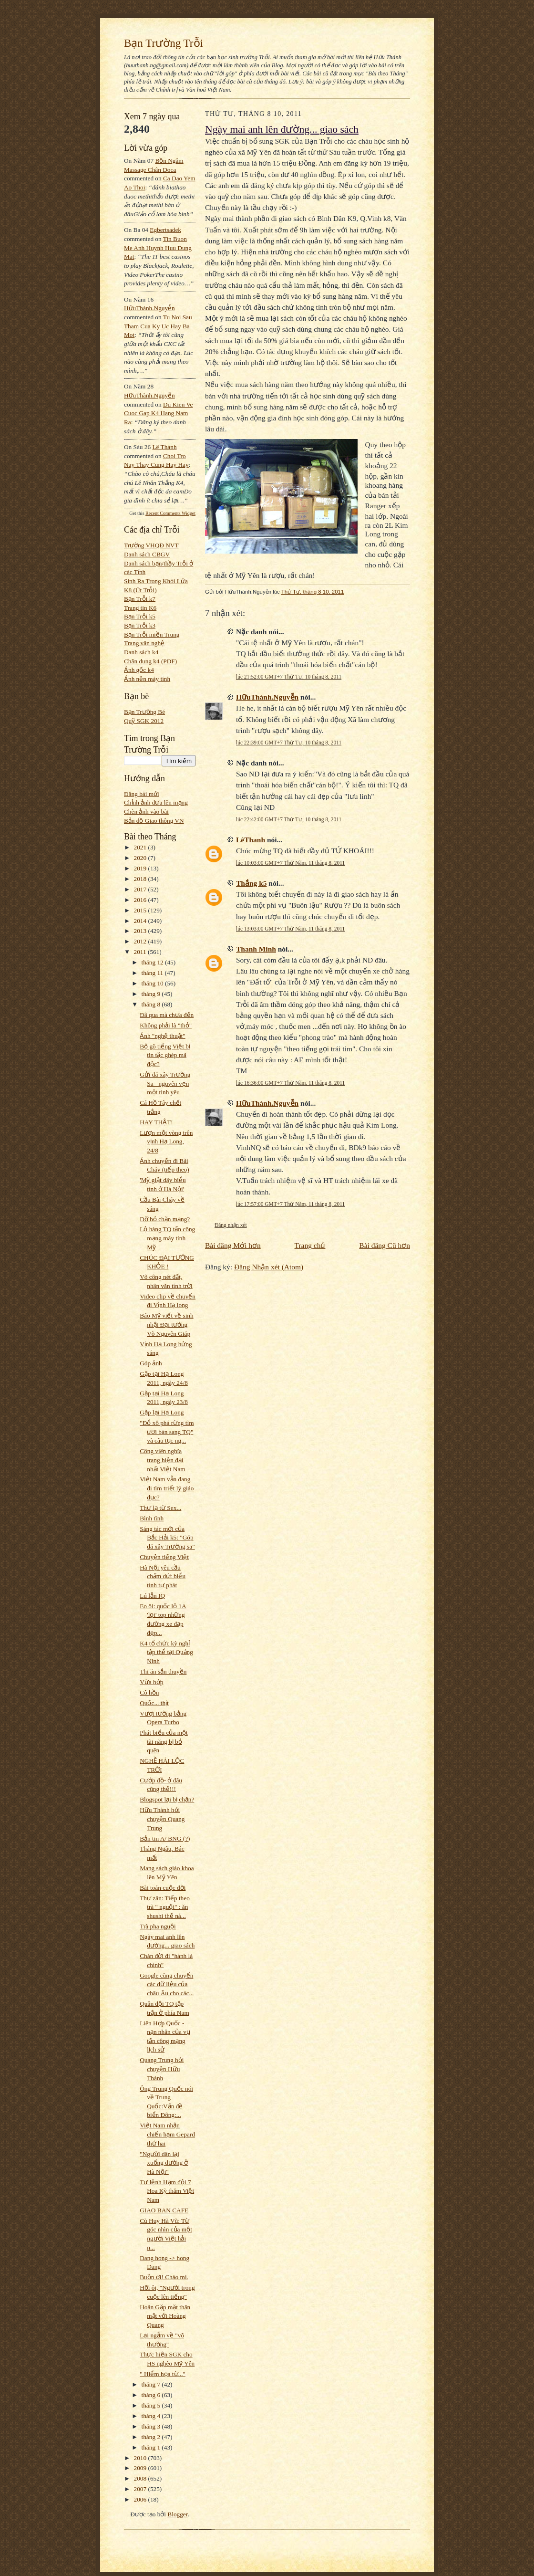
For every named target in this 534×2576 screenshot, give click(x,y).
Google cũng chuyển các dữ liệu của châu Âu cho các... (167, 1984)
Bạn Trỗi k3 (139, 625)
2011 (141, 951)
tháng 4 (152, 2415)
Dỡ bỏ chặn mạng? (165, 1219)
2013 (141, 930)
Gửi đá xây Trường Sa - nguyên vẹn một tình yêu (165, 1083)
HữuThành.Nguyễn (149, 308)
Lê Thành (164, 446)
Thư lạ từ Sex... (160, 1507)
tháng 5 (152, 2405)
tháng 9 (152, 993)
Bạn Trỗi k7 (139, 598)
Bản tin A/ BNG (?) (165, 1838)
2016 (141, 899)
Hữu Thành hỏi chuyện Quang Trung (162, 1818)
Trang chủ (310, 1245)
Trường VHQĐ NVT (151, 545)
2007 (141, 2488)
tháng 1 (152, 2447)
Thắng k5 (251, 883)
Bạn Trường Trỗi (163, 43)
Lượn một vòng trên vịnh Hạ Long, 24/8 (166, 1141)
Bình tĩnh (152, 1518)
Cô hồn (149, 1692)
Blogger (177, 2514)
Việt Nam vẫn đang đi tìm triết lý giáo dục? (167, 1488)
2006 (141, 2499)
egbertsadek (165, 229)
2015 (141, 910)
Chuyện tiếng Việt (164, 1556)
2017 (141, 889)
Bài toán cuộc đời (162, 1887)
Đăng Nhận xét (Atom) (268, 1267)
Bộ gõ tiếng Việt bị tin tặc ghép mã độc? (165, 1055)
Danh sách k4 (141, 652)
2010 (141, 2457)
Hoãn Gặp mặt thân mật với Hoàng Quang (165, 2316)
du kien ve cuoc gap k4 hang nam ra (158, 413)
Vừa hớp (151, 1682)
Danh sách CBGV (147, 554)
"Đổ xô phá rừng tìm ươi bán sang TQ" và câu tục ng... (167, 1431)
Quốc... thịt (154, 1703)
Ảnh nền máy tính (147, 678)
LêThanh (250, 840)
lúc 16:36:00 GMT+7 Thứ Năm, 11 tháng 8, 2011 (290, 1083)
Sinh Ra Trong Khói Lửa (156, 581)
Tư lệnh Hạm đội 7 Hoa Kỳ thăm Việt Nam (167, 2190)
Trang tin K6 (140, 607)
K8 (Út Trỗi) (140, 590)
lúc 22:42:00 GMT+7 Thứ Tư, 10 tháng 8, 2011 (288, 819)
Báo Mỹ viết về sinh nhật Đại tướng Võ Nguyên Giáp (166, 1324)
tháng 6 (152, 2394)
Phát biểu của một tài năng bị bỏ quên (163, 1741)
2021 (141, 847)
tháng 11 (153, 972)
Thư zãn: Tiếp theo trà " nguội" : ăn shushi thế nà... (165, 1907)
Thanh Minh (256, 949)
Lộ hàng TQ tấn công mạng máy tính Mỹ (167, 1237)
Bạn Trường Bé (144, 711)
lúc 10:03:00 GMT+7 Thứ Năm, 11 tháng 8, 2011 (290, 863)
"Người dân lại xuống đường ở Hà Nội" (164, 2162)
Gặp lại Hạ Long (162, 1412)
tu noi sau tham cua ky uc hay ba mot (158, 326)
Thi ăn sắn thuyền (163, 1671)
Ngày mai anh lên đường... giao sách (282, 129)
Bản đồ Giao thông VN (154, 820)
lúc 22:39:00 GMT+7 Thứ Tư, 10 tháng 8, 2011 (288, 742)
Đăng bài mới (141, 793)
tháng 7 (152, 2384)
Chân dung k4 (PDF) (150, 661)
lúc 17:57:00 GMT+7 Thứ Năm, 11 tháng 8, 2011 (290, 1204)
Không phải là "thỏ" (166, 1025)
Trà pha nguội (157, 1926)
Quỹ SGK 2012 (144, 720)
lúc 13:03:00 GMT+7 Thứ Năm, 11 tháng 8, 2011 (290, 929)
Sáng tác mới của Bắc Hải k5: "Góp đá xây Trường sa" (167, 1537)
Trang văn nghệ (144, 643)
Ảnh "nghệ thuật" (162, 1035)
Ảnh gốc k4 (139, 669)
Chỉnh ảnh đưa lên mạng (156, 802)
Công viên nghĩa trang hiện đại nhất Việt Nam (162, 1459)
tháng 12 (153, 962)
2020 (141, 857)
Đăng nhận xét (231, 1225)
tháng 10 (153, 983)
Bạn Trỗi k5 (139, 616)
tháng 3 (152, 2426)
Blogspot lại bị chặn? (167, 1799)
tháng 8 (152, 1004)
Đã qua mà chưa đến (167, 1014)
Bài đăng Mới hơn (233, 1245)
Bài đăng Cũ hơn (384, 1245)
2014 (141, 920)
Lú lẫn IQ (152, 1595)
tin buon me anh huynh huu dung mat (158, 247)
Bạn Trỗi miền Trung (152, 634)
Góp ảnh (151, 1363)
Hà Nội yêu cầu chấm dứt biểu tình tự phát (162, 1576)
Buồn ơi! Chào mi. (164, 2277)
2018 (141, 878)
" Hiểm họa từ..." (162, 2373)
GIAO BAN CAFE (164, 2210)
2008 (141, 2478)
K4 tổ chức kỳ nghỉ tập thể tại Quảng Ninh (166, 1652)
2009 (141, 2467)
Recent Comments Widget (170, 513)
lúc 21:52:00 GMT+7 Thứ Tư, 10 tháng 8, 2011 (288, 677)
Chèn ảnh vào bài (146, 811)
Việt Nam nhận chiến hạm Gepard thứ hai (167, 2134)
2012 (141, 941)
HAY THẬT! (156, 1122)
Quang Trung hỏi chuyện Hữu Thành (162, 2068)
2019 (141, 868)
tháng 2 (152, 2436)
